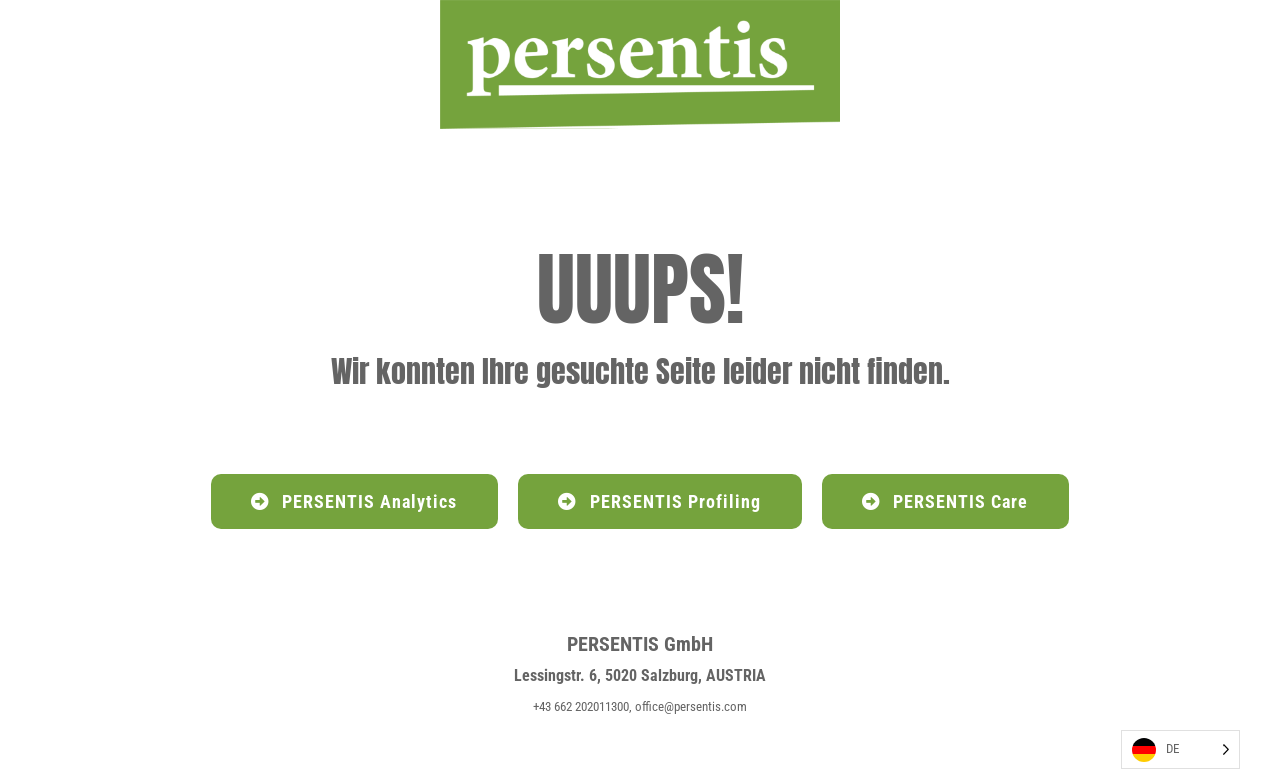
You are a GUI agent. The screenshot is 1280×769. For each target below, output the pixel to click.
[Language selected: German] (1180, 749)
